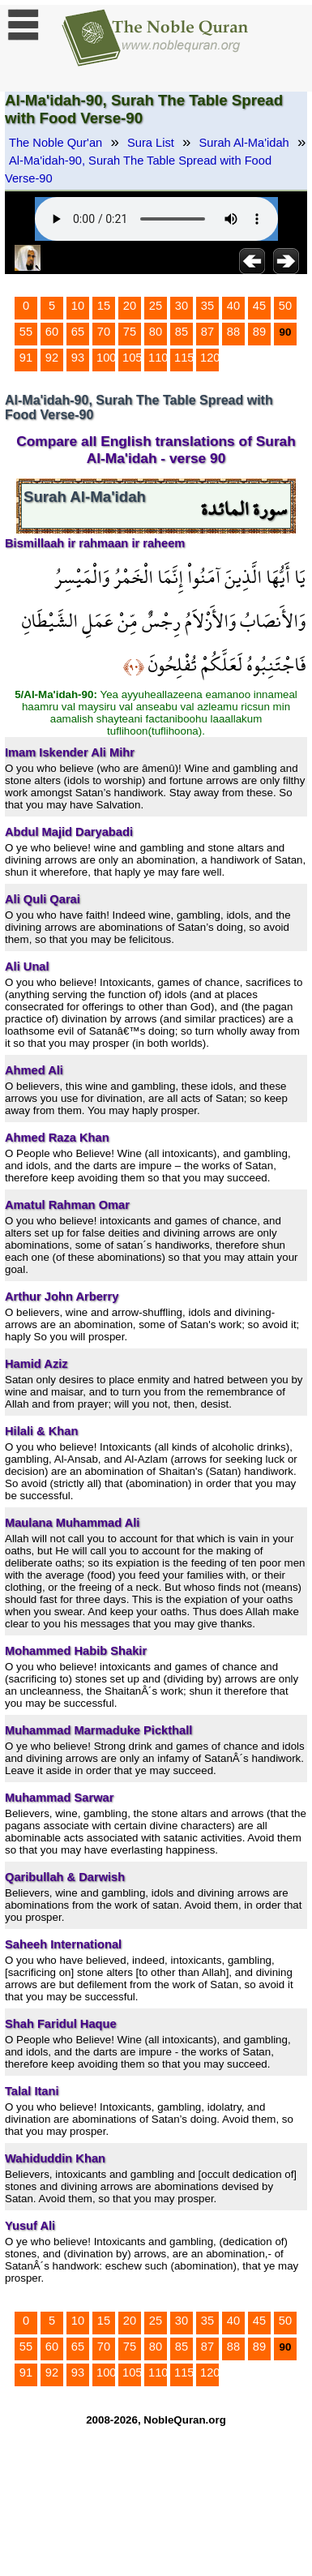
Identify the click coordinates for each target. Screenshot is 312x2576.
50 (285, 305)
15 (103, 305)
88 (233, 331)
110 (158, 357)
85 (181, 331)
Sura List (150, 142)
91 (25, 357)
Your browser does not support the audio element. (156, 219)
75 (129, 331)
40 (233, 305)
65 (77, 331)
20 (129, 305)
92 (51, 357)
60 (51, 331)
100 (106, 357)
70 (103, 331)
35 (207, 305)
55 (25, 331)
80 (155, 331)
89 (259, 331)
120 (210, 357)
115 (184, 357)
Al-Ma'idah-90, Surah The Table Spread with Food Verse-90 (138, 169)
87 (207, 331)
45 (259, 305)
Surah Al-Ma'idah (244, 142)
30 (181, 305)
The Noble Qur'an (55, 142)
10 (77, 305)
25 (155, 305)
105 (132, 357)
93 (77, 357)
